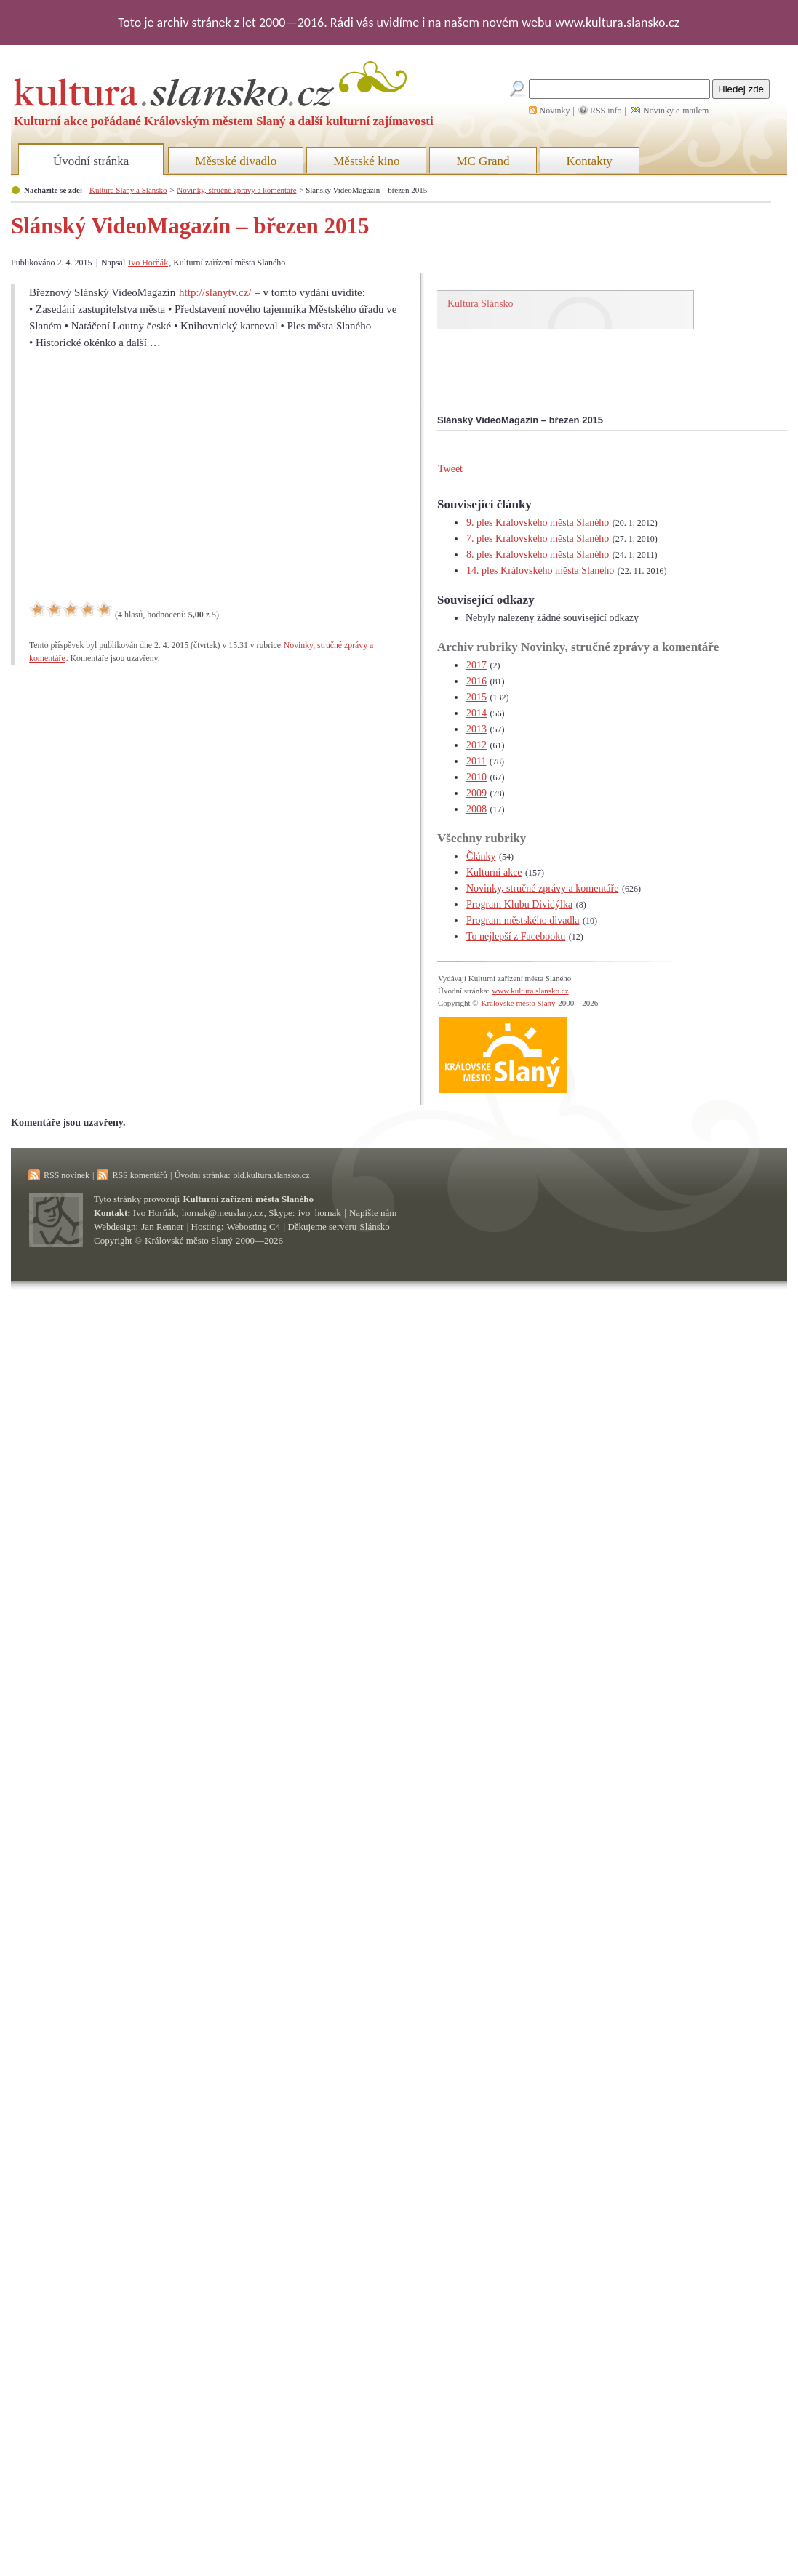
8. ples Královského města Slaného (537, 554)
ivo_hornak (319, 1212)
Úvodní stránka (91, 161)
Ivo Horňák (148, 262)
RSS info (606, 110)
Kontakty (590, 161)
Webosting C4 (254, 1226)
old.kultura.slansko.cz (271, 1175)
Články (480, 856)
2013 (476, 729)
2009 (476, 793)
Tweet (450, 468)
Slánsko (375, 1226)
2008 (476, 809)
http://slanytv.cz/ (215, 292)
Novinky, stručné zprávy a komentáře (236, 189)
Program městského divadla (523, 920)
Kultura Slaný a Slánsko (128, 189)
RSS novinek (66, 1175)
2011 (476, 761)
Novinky (555, 110)
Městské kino (366, 161)
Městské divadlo (235, 161)
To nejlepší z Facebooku (515, 936)
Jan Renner (162, 1226)
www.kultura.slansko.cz (617, 23)
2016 (476, 681)
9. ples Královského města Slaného (537, 522)
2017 (476, 665)
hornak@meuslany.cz (222, 1212)
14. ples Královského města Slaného (540, 570)
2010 (476, 777)
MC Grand (482, 161)
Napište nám (372, 1212)
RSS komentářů (139, 1175)
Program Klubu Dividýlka (519, 904)
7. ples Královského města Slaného (537, 538)
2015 (476, 697)
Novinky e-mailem (676, 110)
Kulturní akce (494, 872)
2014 (476, 713)
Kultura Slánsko (480, 303)
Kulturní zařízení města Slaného (248, 1198)
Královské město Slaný (518, 1003)
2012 (476, 745)
